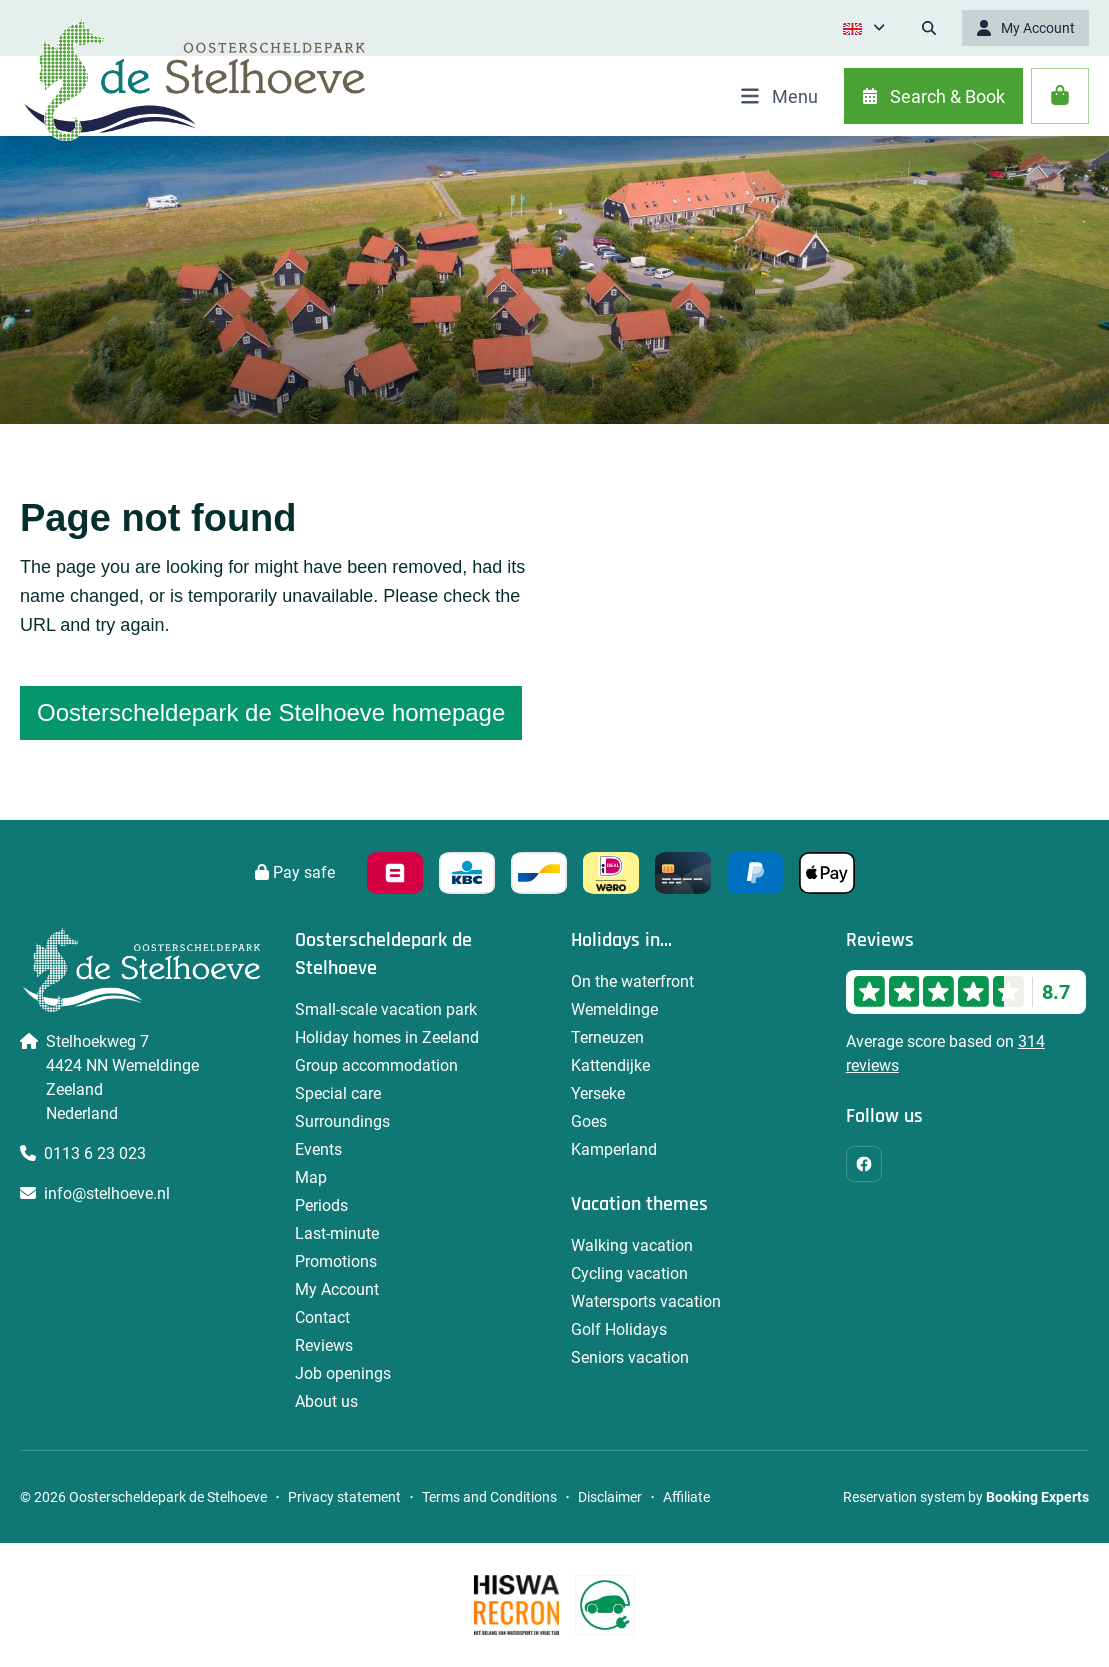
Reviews (324, 1345)
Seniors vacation (630, 1357)
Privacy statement (344, 1497)
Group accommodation (376, 1065)
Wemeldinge (614, 1009)
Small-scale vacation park (386, 1009)
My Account (337, 1289)
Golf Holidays (619, 1329)
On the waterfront (632, 981)
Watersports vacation (646, 1301)
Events (318, 1149)
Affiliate (686, 1497)
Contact (322, 1317)
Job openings (343, 1373)
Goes (589, 1121)
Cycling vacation (629, 1273)
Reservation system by (966, 1497)
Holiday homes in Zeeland (387, 1037)
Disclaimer (610, 1497)
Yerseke (598, 1093)
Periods (321, 1205)
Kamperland (614, 1149)
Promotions (336, 1261)
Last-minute (337, 1233)
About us (326, 1401)
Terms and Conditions (489, 1497)
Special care (338, 1093)
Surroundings (342, 1121)
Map (311, 1177)
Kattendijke (610, 1065)
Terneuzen (607, 1037)
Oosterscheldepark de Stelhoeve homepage (271, 712)
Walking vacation (632, 1245)
